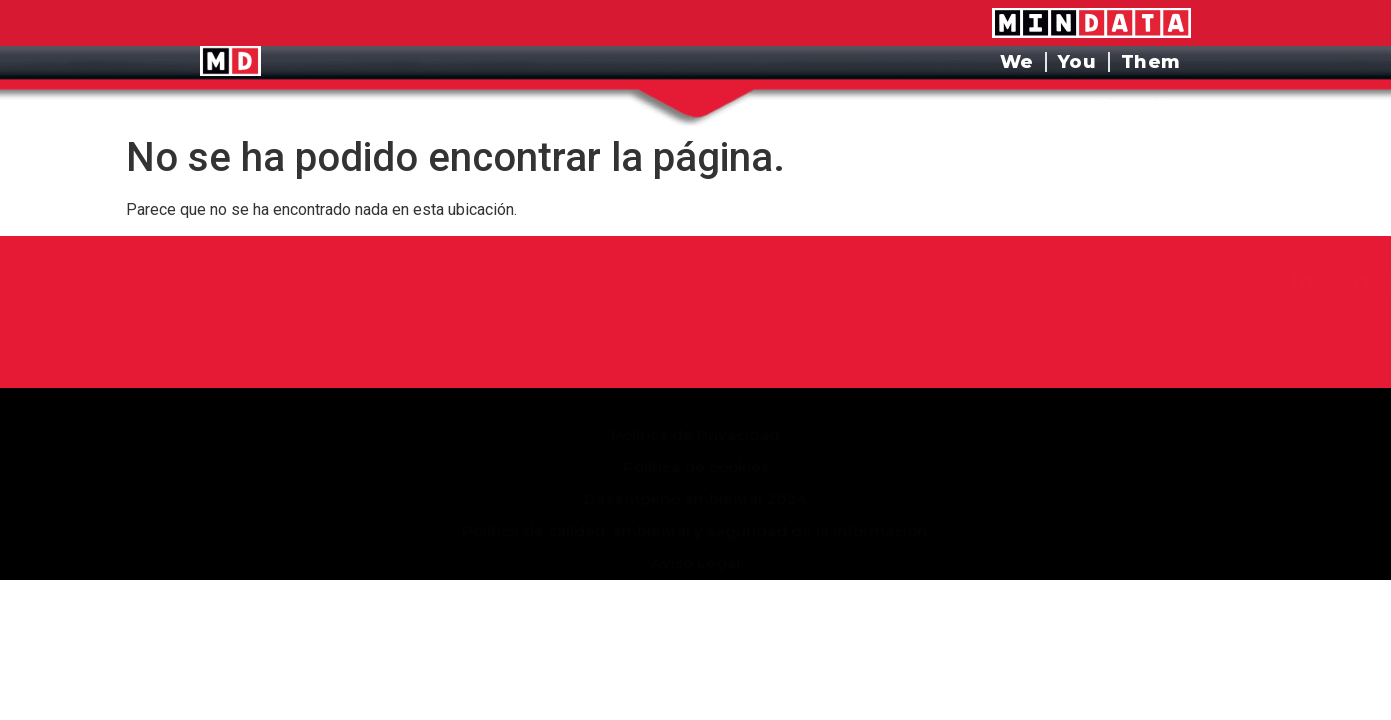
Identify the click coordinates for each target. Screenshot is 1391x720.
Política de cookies (696, 440)
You (1077, 62)
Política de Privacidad (695, 408)
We (1017, 62)
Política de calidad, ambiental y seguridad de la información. (696, 504)
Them (1151, 62)
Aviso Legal (695, 536)
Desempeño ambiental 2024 (696, 472)
